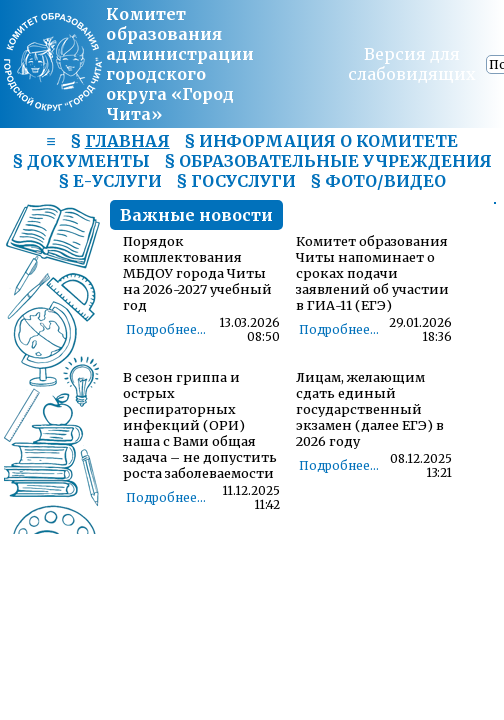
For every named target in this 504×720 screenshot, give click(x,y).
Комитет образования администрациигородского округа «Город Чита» (180, 64)
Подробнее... (166, 330)
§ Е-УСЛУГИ (110, 181)
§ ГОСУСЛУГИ (236, 181)
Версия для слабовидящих (412, 64)
